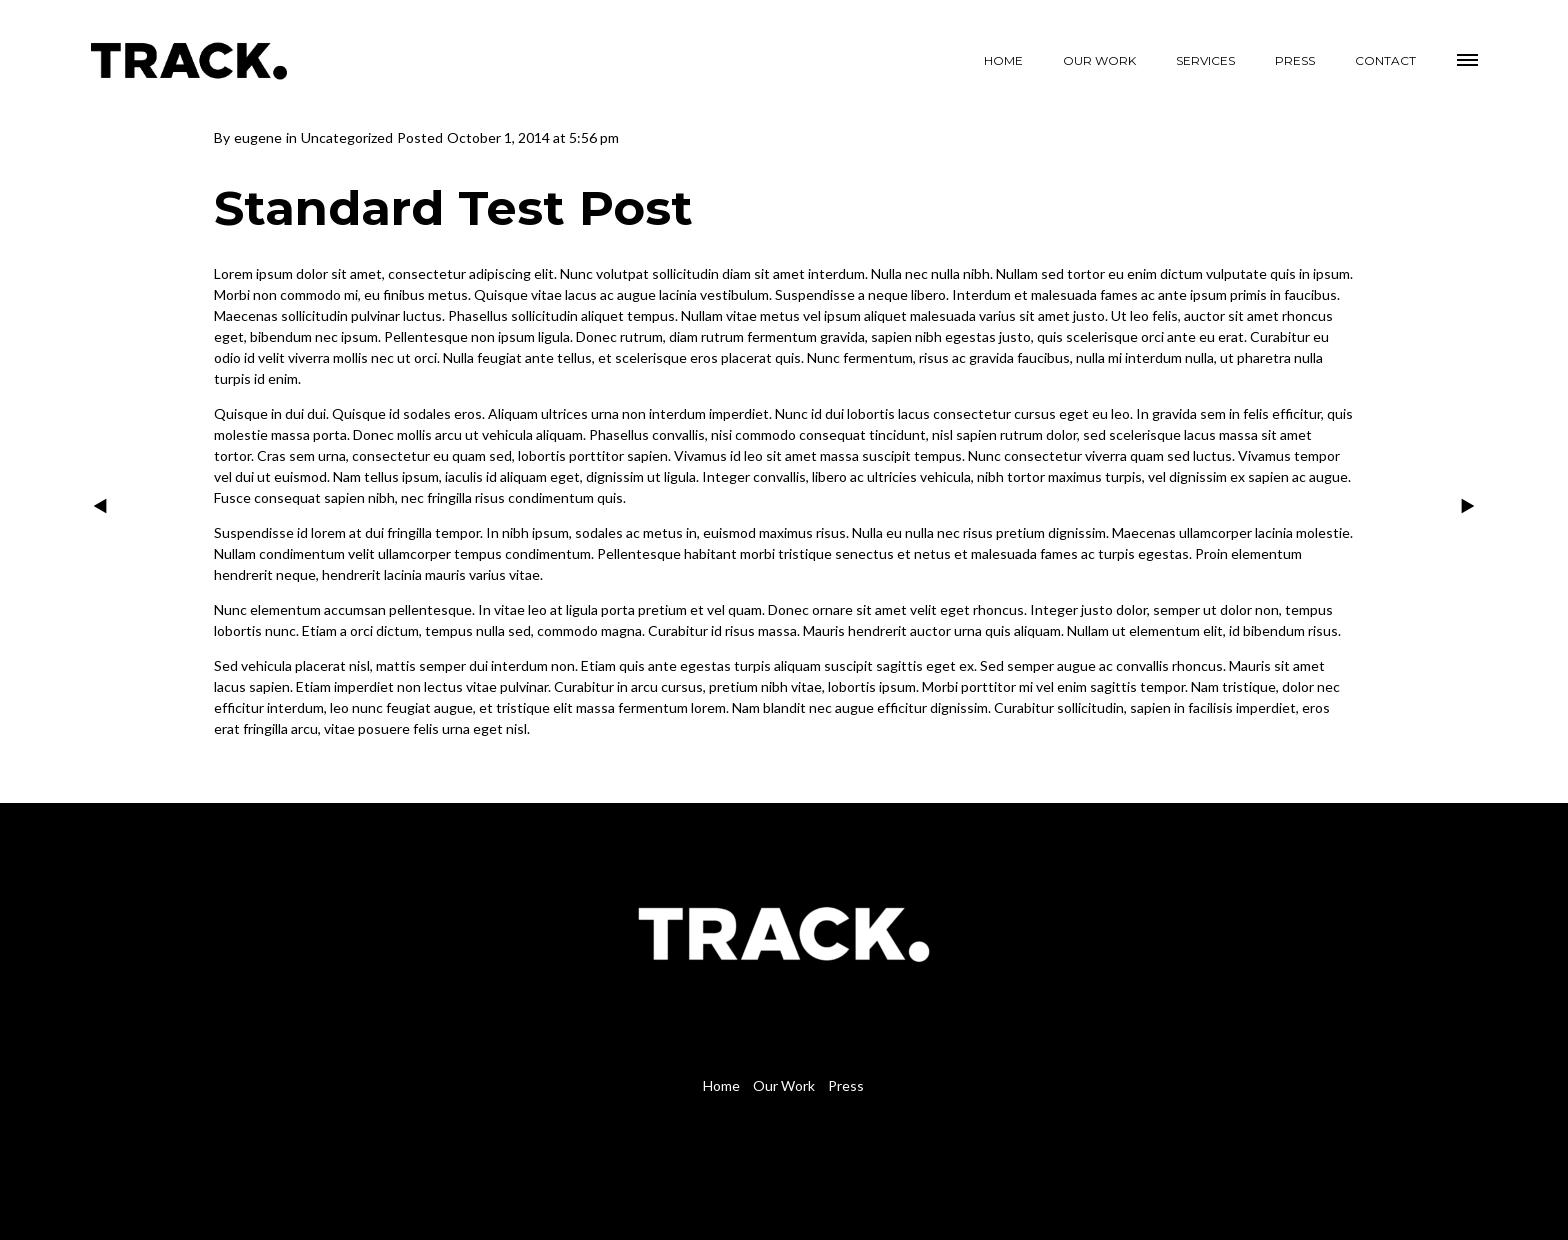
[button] (1469, 57)
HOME (1003, 60)
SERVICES (1205, 60)
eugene (258, 137)
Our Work (784, 1085)
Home (721, 1085)
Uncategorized (347, 137)
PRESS (1295, 60)
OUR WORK (1099, 60)
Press (846, 1085)
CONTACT (1385, 60)
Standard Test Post (453, 208)
